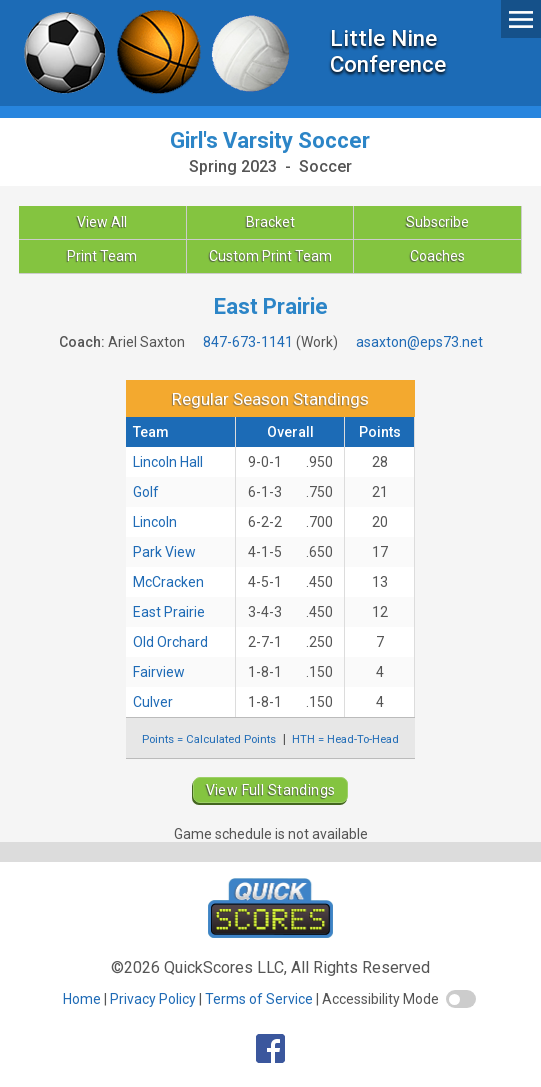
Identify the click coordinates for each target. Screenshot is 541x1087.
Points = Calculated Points (209, 739)
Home (82, 999)
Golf (146, 492)
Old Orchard (170, 642)
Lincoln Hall (168, 462)
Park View (164, 552)
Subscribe (437, 222)
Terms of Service (259, 999)
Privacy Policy (153, 999)
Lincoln (155, 522)
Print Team (102, 256)
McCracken (168, 582)
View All (102, 222)
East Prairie (169, 612)
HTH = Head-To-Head (345, 739)
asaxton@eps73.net (419, 342)
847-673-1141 (248, 342)
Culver (153, 702)
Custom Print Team (270, 256)
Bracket (270, 222)
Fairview (159, 672)
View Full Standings (271, 790)
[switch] (461, 999)
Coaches (437, 256)
